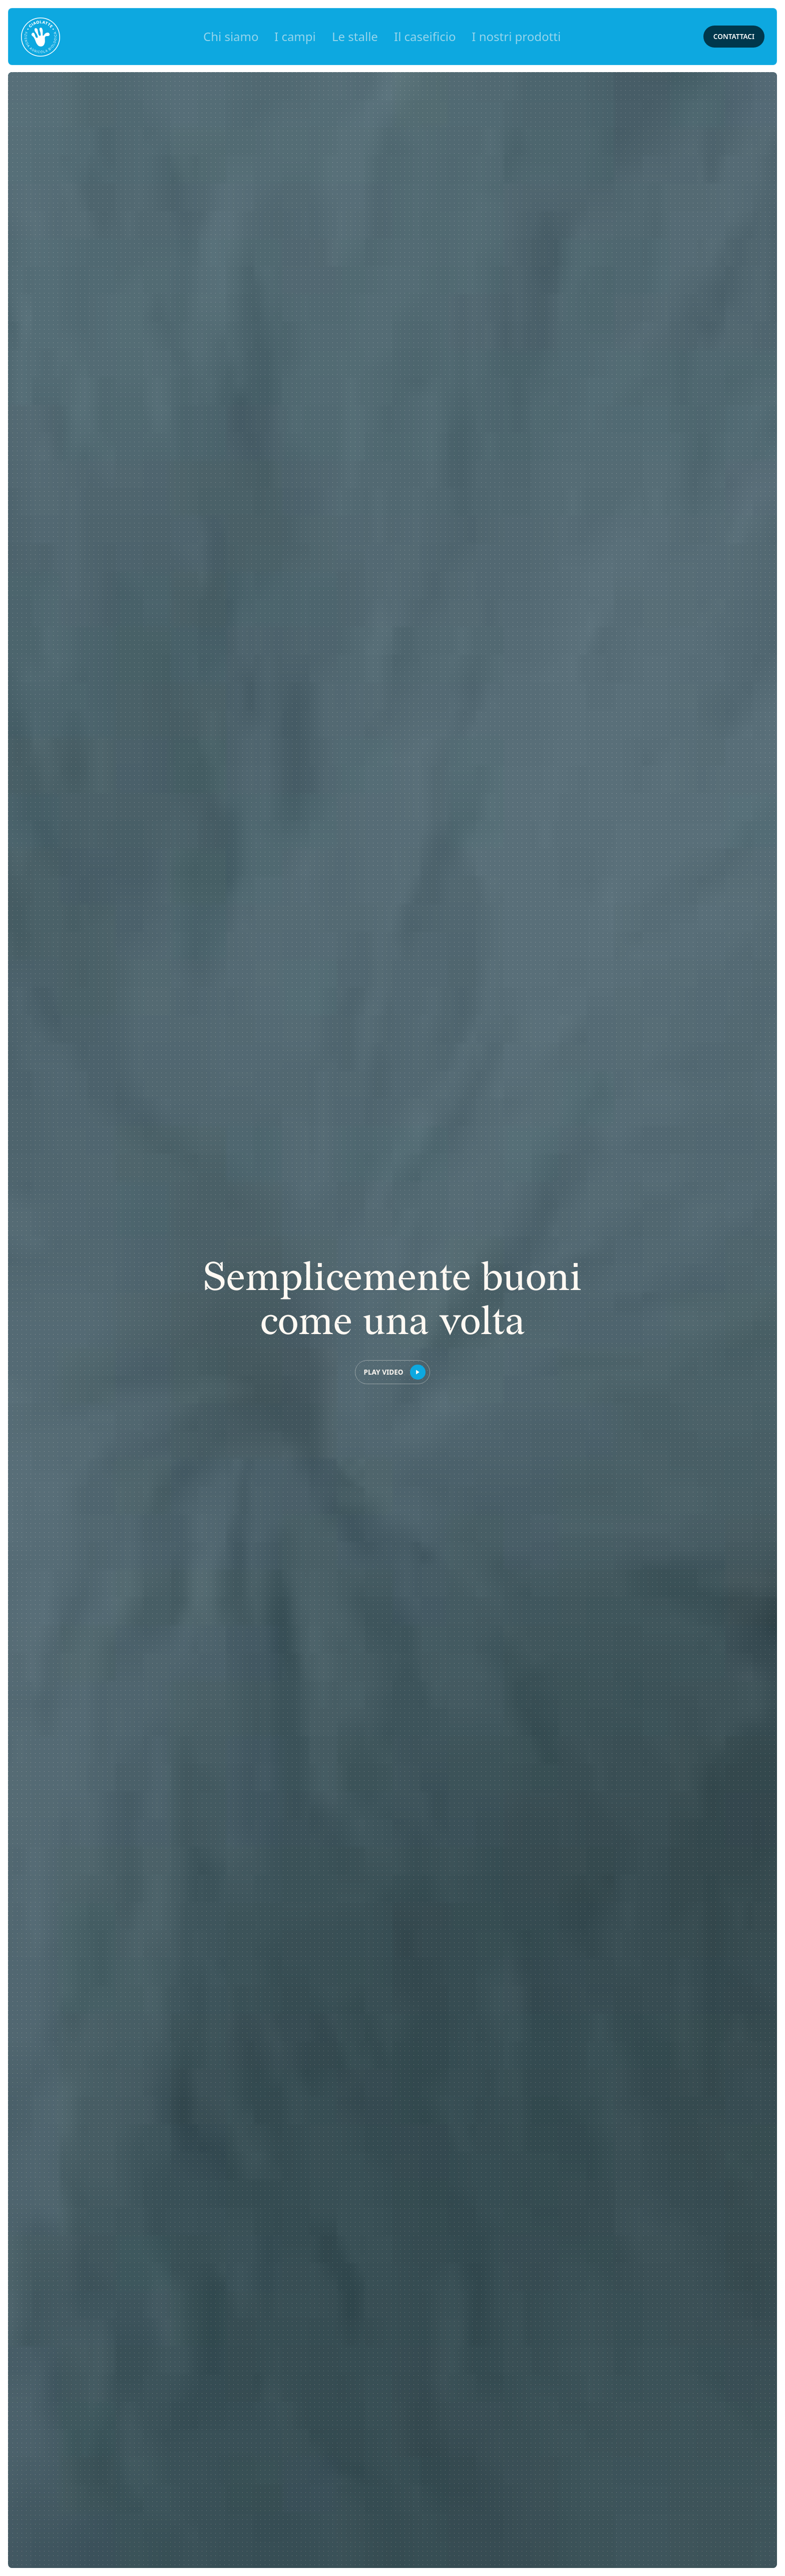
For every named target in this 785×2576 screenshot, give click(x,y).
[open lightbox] (392, 1372)
